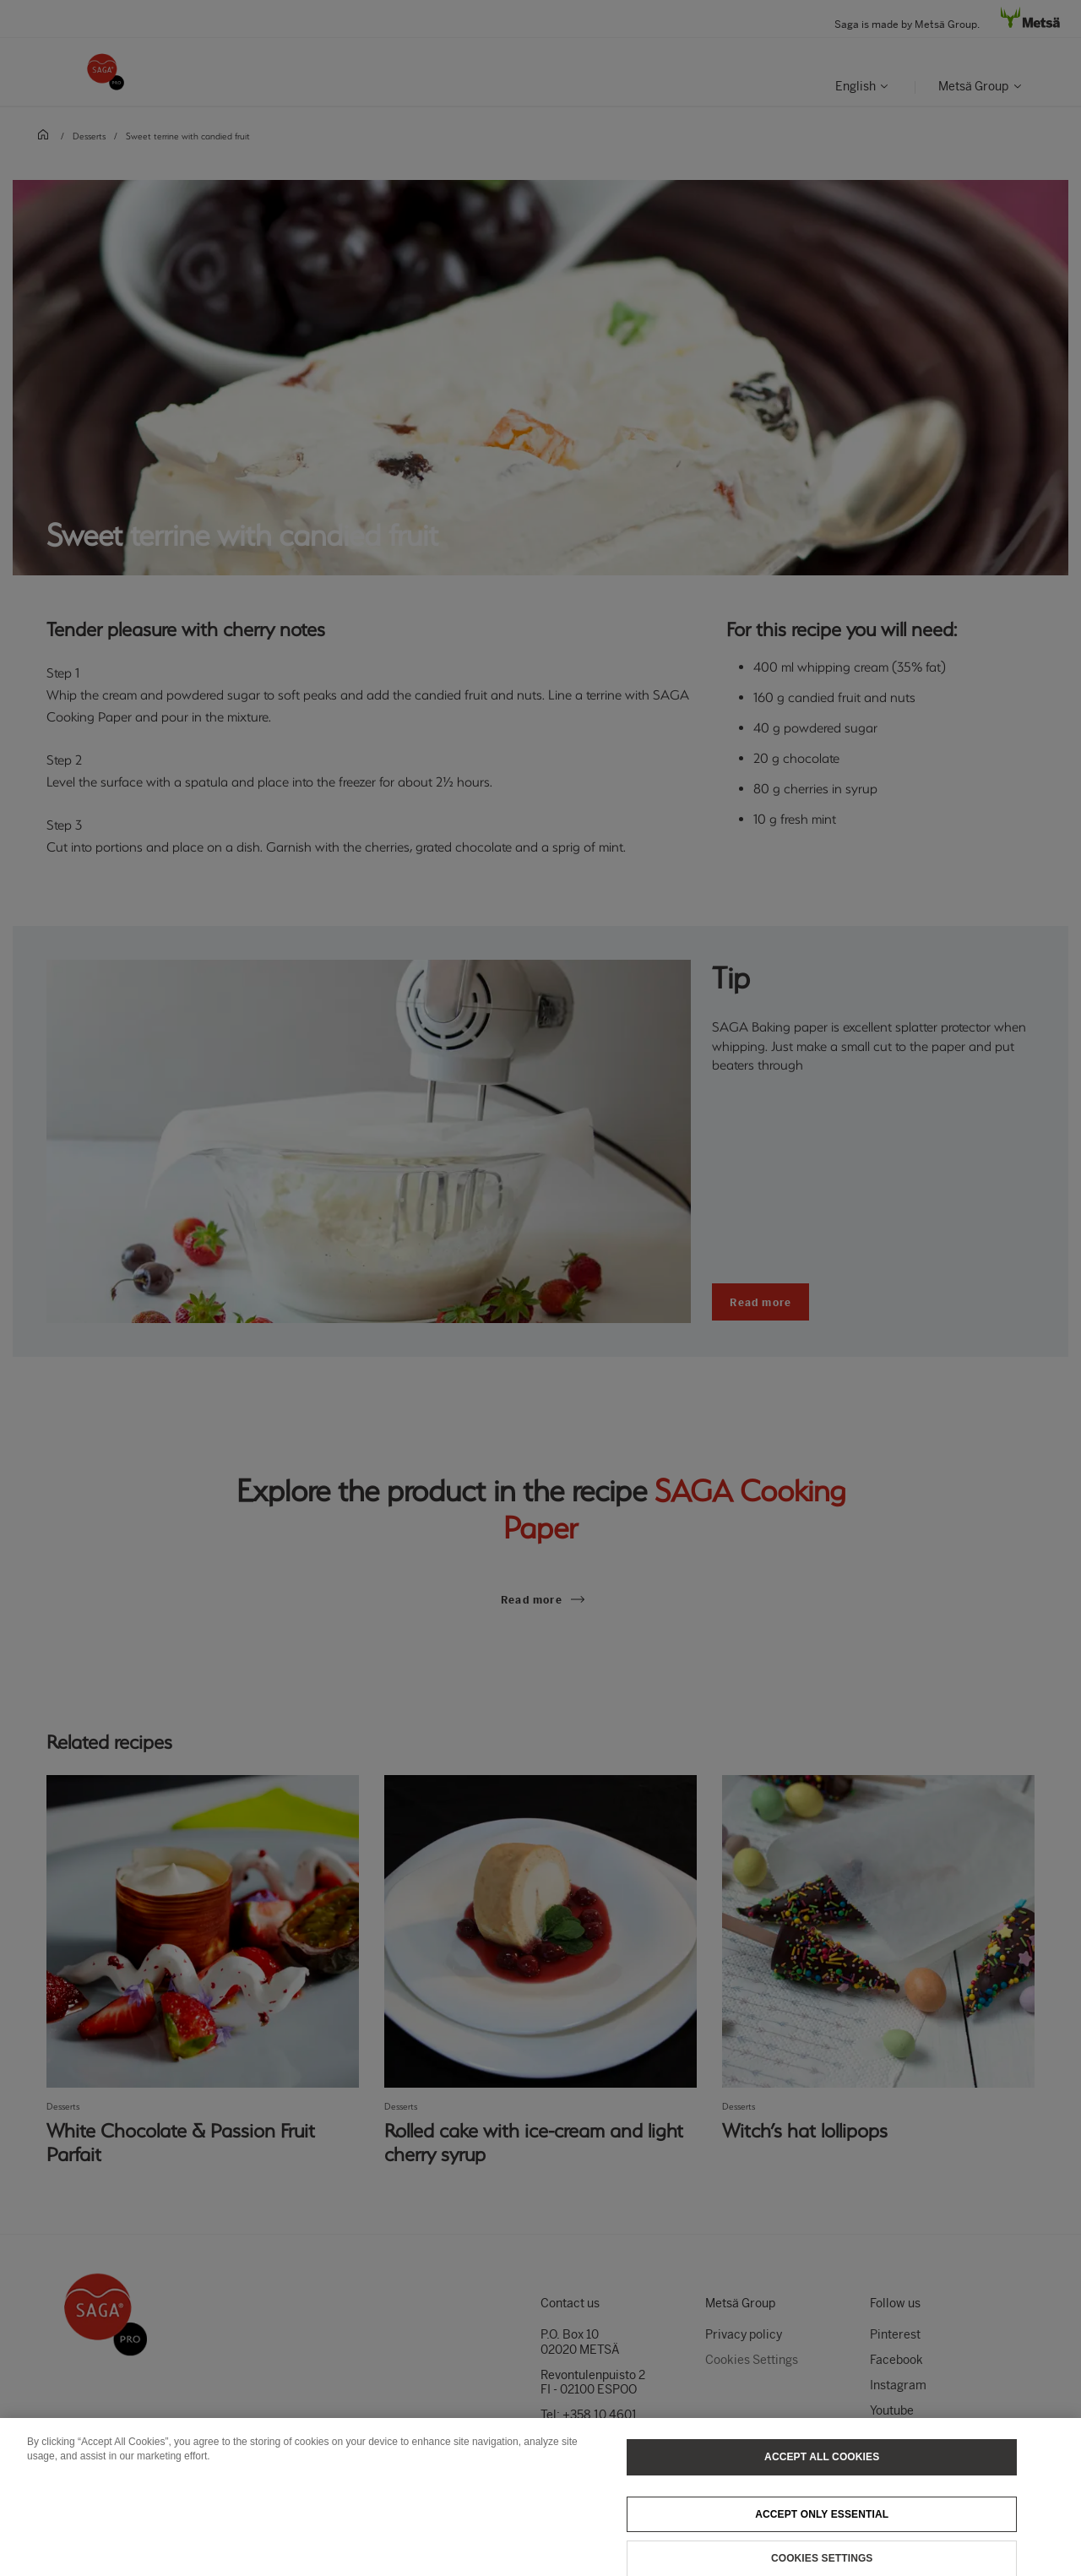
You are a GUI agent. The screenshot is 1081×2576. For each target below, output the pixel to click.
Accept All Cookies (821, 2464)
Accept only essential (821, 2522)
